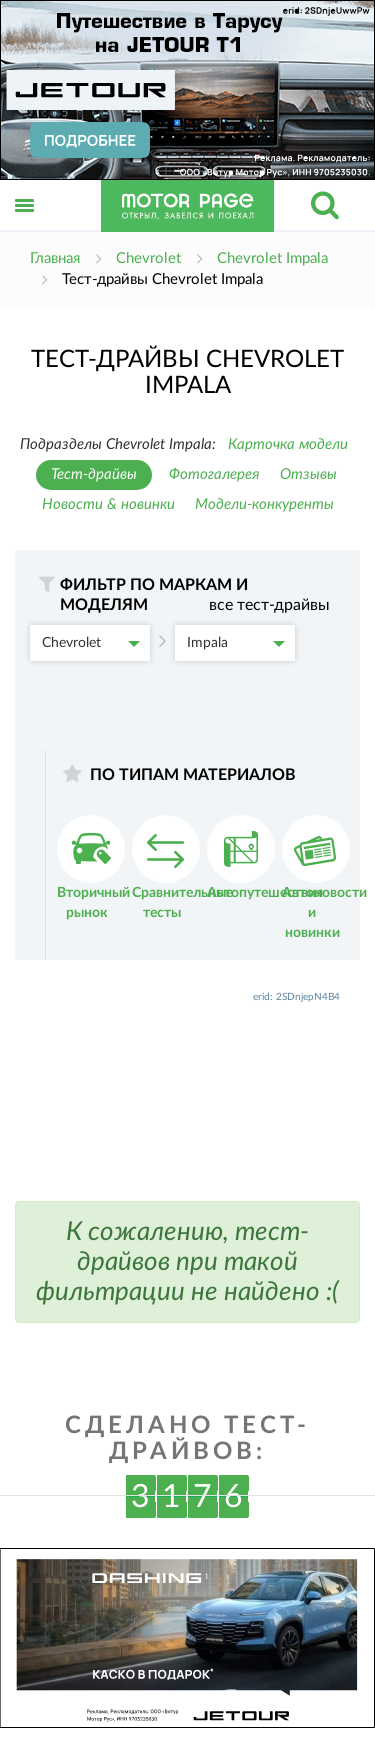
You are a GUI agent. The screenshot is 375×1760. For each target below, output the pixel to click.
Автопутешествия (265, 857)
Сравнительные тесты (182, 867)
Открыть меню (25, 227)
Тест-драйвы (94, 474)
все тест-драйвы (269, 605)
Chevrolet (91, 643)
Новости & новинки (108, 504)
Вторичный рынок (93, 867)
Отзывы (308, 474)
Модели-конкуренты (264, 504)
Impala (236, 643)
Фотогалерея (214, 474)
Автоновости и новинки (324, 877)
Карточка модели (288, 444)
